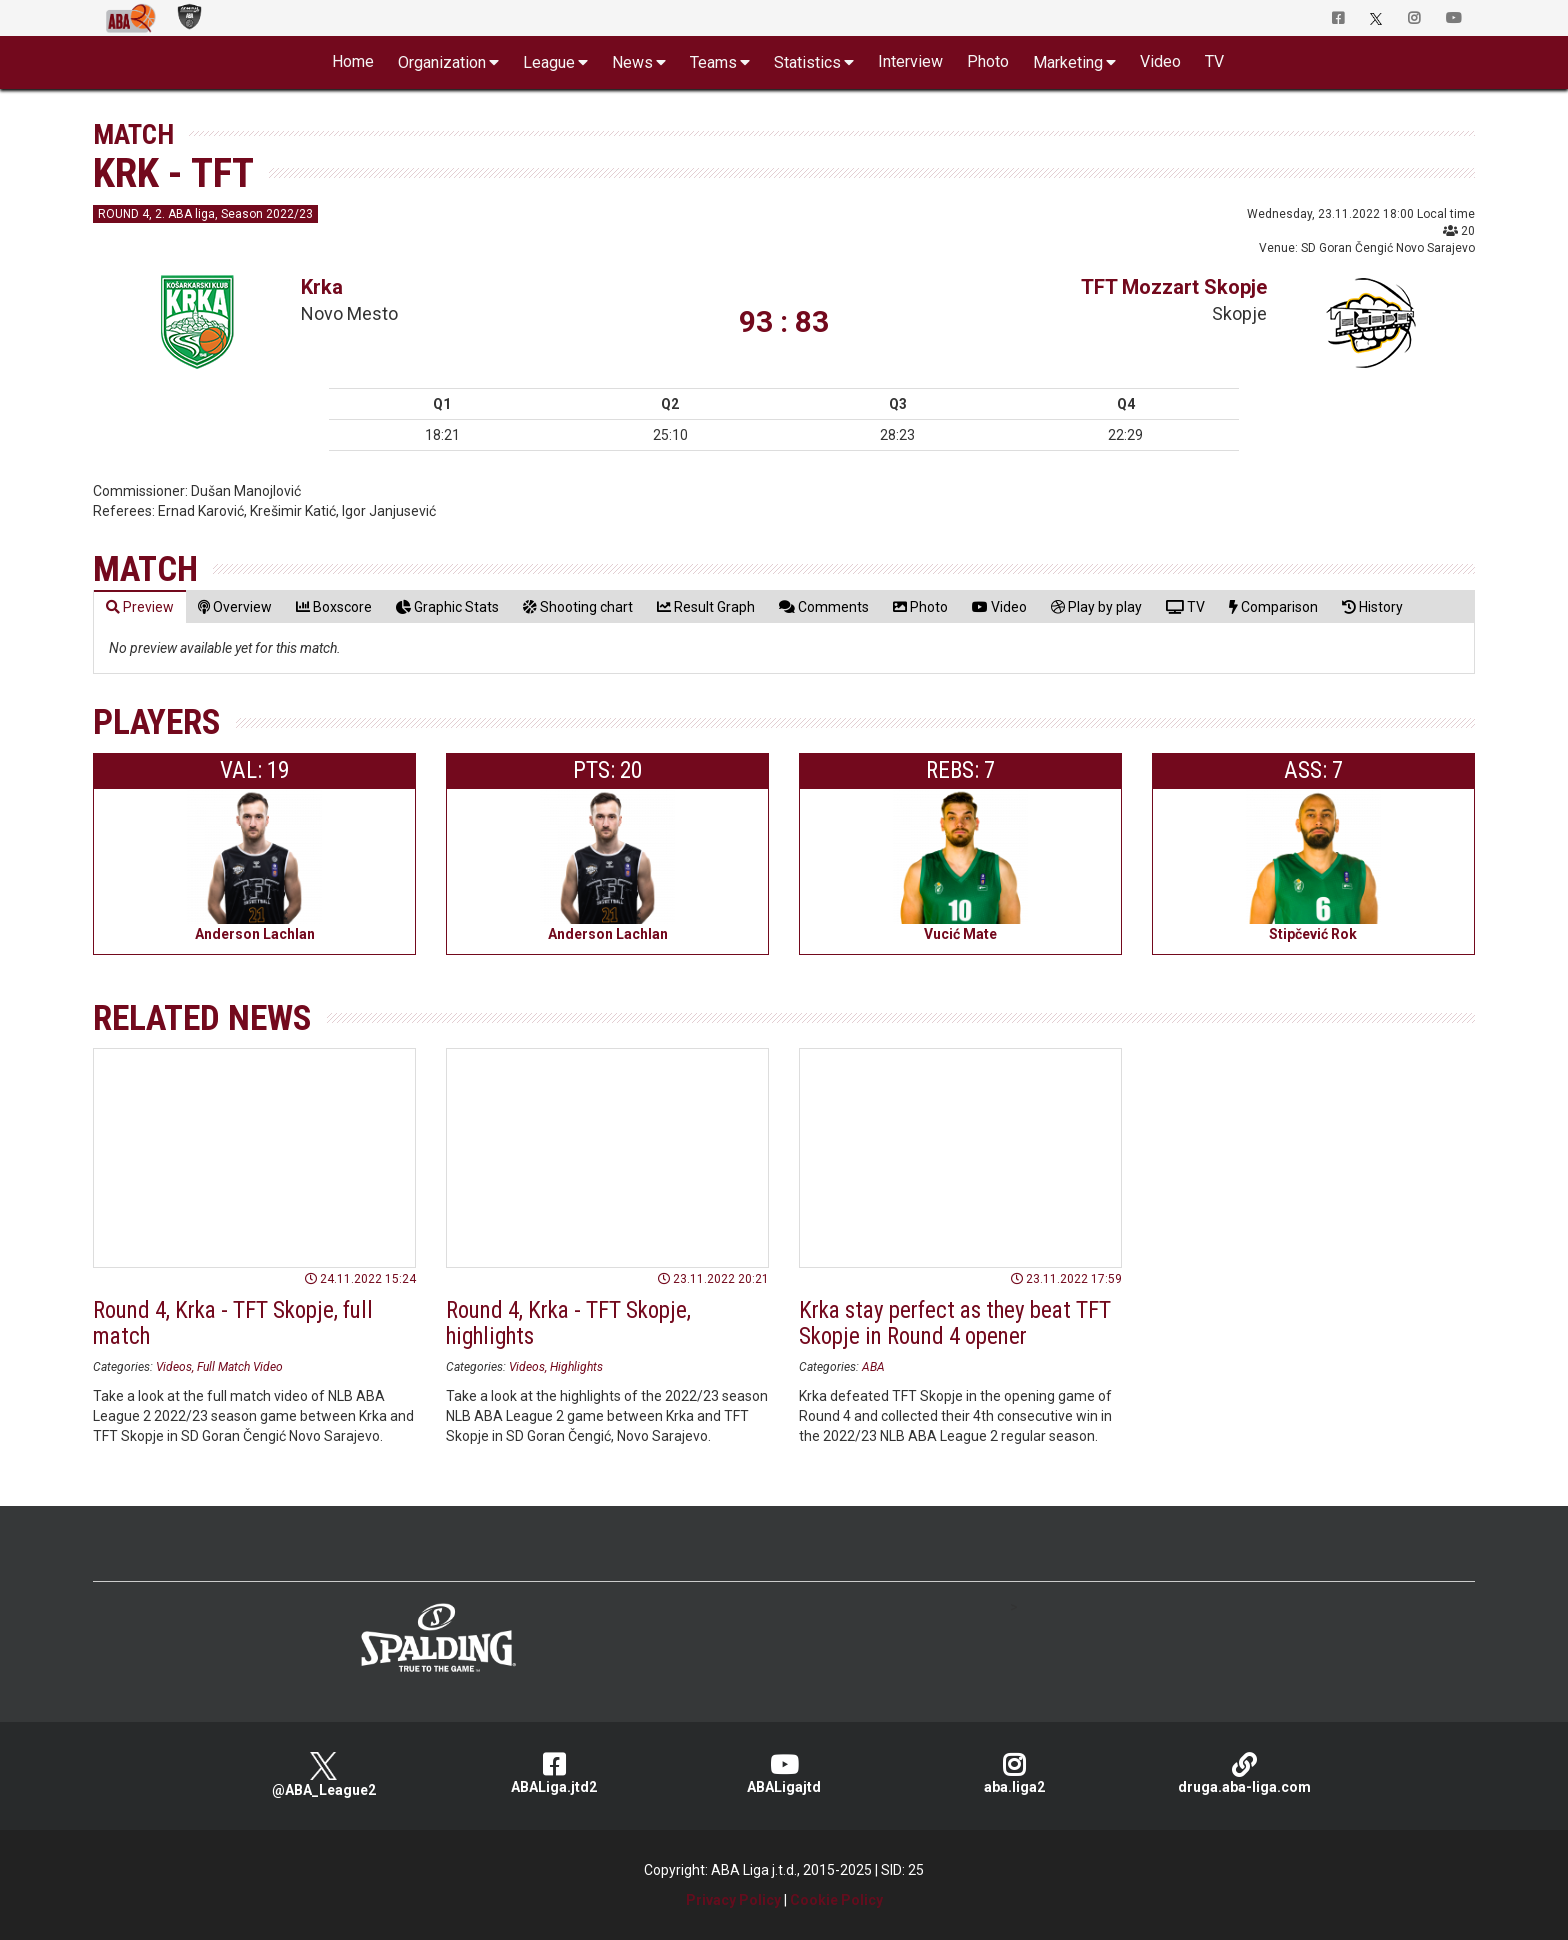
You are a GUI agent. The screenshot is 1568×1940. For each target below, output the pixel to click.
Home (353, 61)
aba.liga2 (1014, 1773)
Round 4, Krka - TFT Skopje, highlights (568, 1323)
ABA (873, 1367)
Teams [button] (713, 62)
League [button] (549, 62)
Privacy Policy (733, 1900)
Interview (910, 61)
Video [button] (1160, 61)
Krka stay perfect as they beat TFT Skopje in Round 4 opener (955, 1323)
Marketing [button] (1068, 62)
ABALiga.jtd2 (554, 1773)
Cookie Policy (836, 1900)
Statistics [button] (807, 62)
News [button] (632, 62)
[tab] (140, 606)
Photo (988, 61)
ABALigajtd (784, 1773)
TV (1214, 61)
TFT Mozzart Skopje (1174, 287)
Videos (174, 1367)
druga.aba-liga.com (1244, 1773)
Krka (322, 287)
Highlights (576, 1367)
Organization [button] (442, 62)
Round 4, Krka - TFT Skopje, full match (233, 1323)
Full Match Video (240, 1367)
